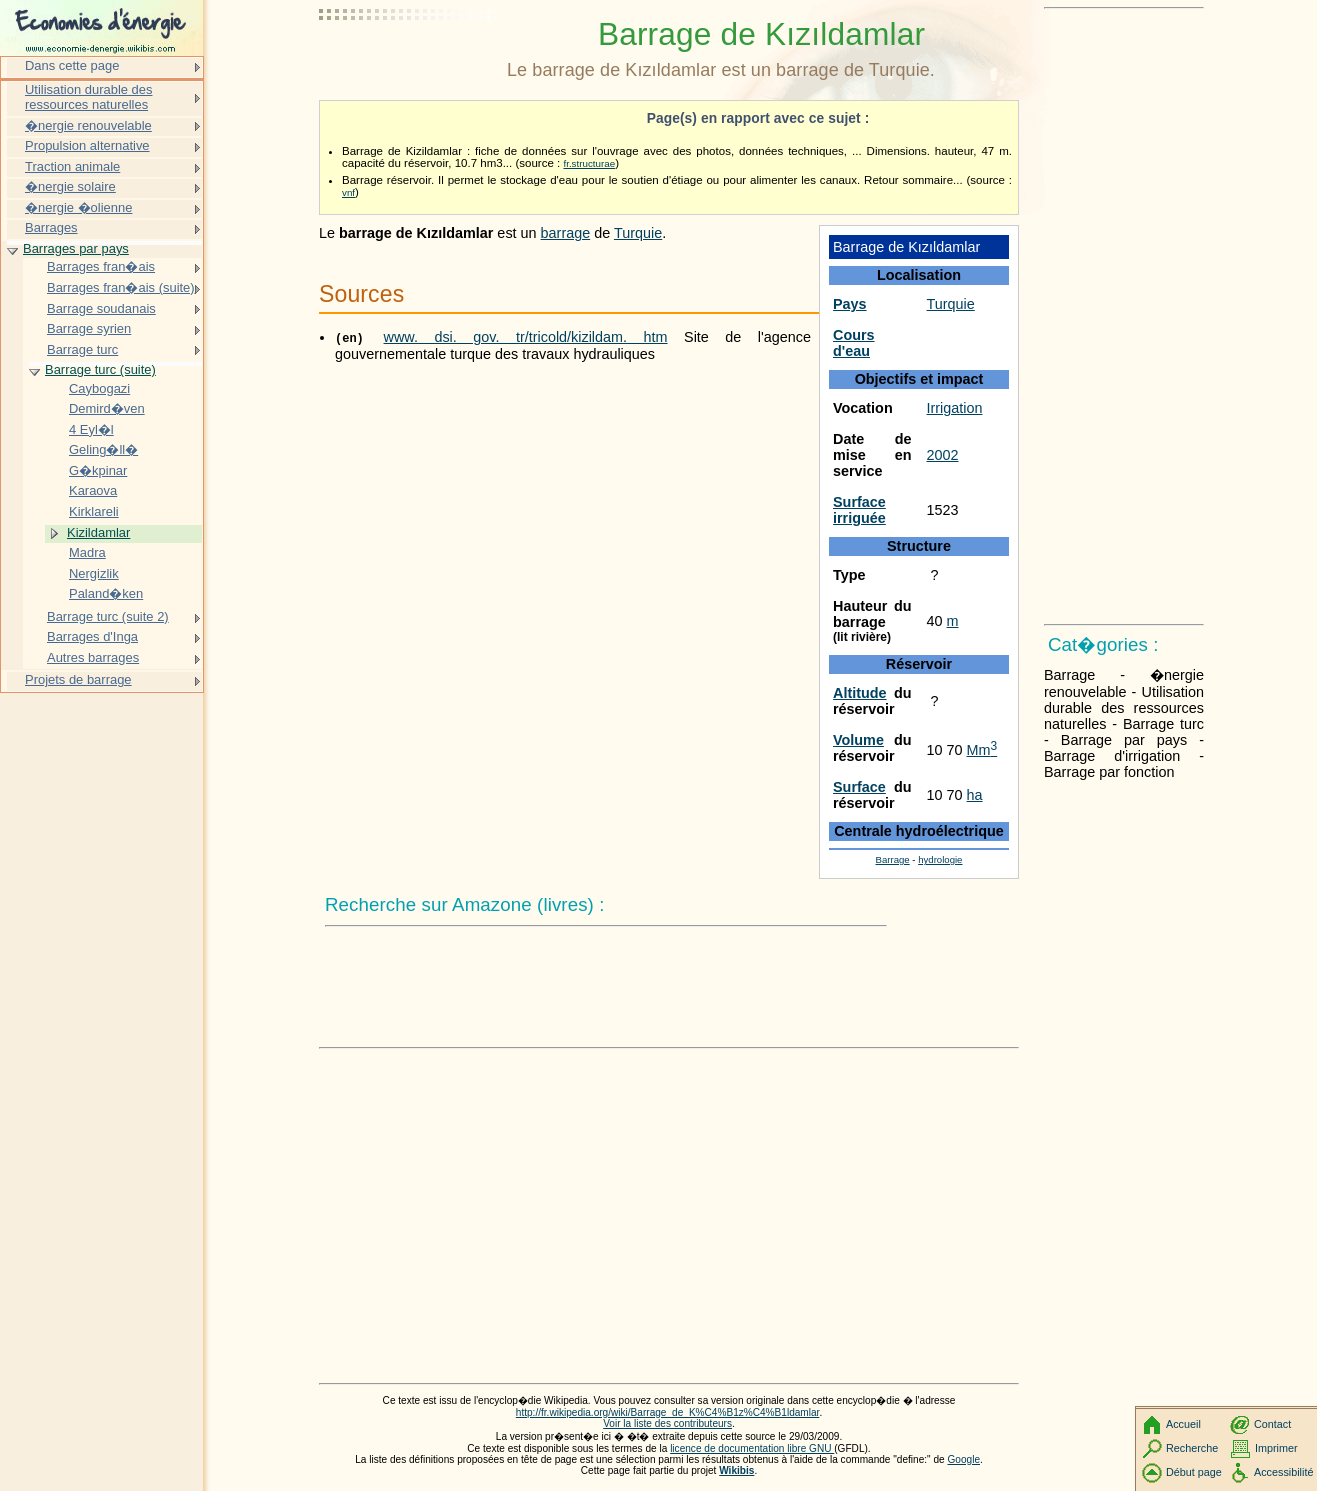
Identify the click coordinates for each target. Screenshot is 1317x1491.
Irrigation (955, 408)
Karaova (93, 490)
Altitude (860, 693)
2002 (943, 455)
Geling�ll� (103, 449)
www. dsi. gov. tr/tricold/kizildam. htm (526, 337)
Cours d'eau (854, 343)
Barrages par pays (76, 248)
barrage (566, 233)
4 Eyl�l (91, 429)
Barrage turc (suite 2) (108, 616)
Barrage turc (82, 349)
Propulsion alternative (87, 145)
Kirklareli (94, 511)
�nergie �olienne (78, 207)
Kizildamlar (98, 532)
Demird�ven (107, 408)
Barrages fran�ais (101, 266)
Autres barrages (93, 657)
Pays (850, 304)
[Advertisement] (409, 65)
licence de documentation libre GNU (752, 1448)
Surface (859, 787)
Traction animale (72, 166)
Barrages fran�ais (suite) (121, 287)
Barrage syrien (89, 328)
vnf (348, 192)
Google (964, 1459)
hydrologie (940, 859)
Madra (87, 552)
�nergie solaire (70, 186)
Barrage (893, 859)
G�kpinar (98, 470)
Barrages (51, 227)
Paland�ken (106, 593)
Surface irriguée (859, 510)
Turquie (951, 304)
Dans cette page (72, 65)
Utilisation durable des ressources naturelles (88, 97)
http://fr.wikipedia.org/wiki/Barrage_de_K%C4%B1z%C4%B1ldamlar (668, 1412)
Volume (858, 740)
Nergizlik (94, 573)
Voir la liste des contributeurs (667, 1423)
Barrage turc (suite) (100, 369)
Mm (982, 750)
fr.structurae (589, 163)
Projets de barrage (78, 679)
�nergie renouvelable (88, 125)
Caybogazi (99, 388)
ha (975, 795)
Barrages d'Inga (92, 636)
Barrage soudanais (101, 308)
